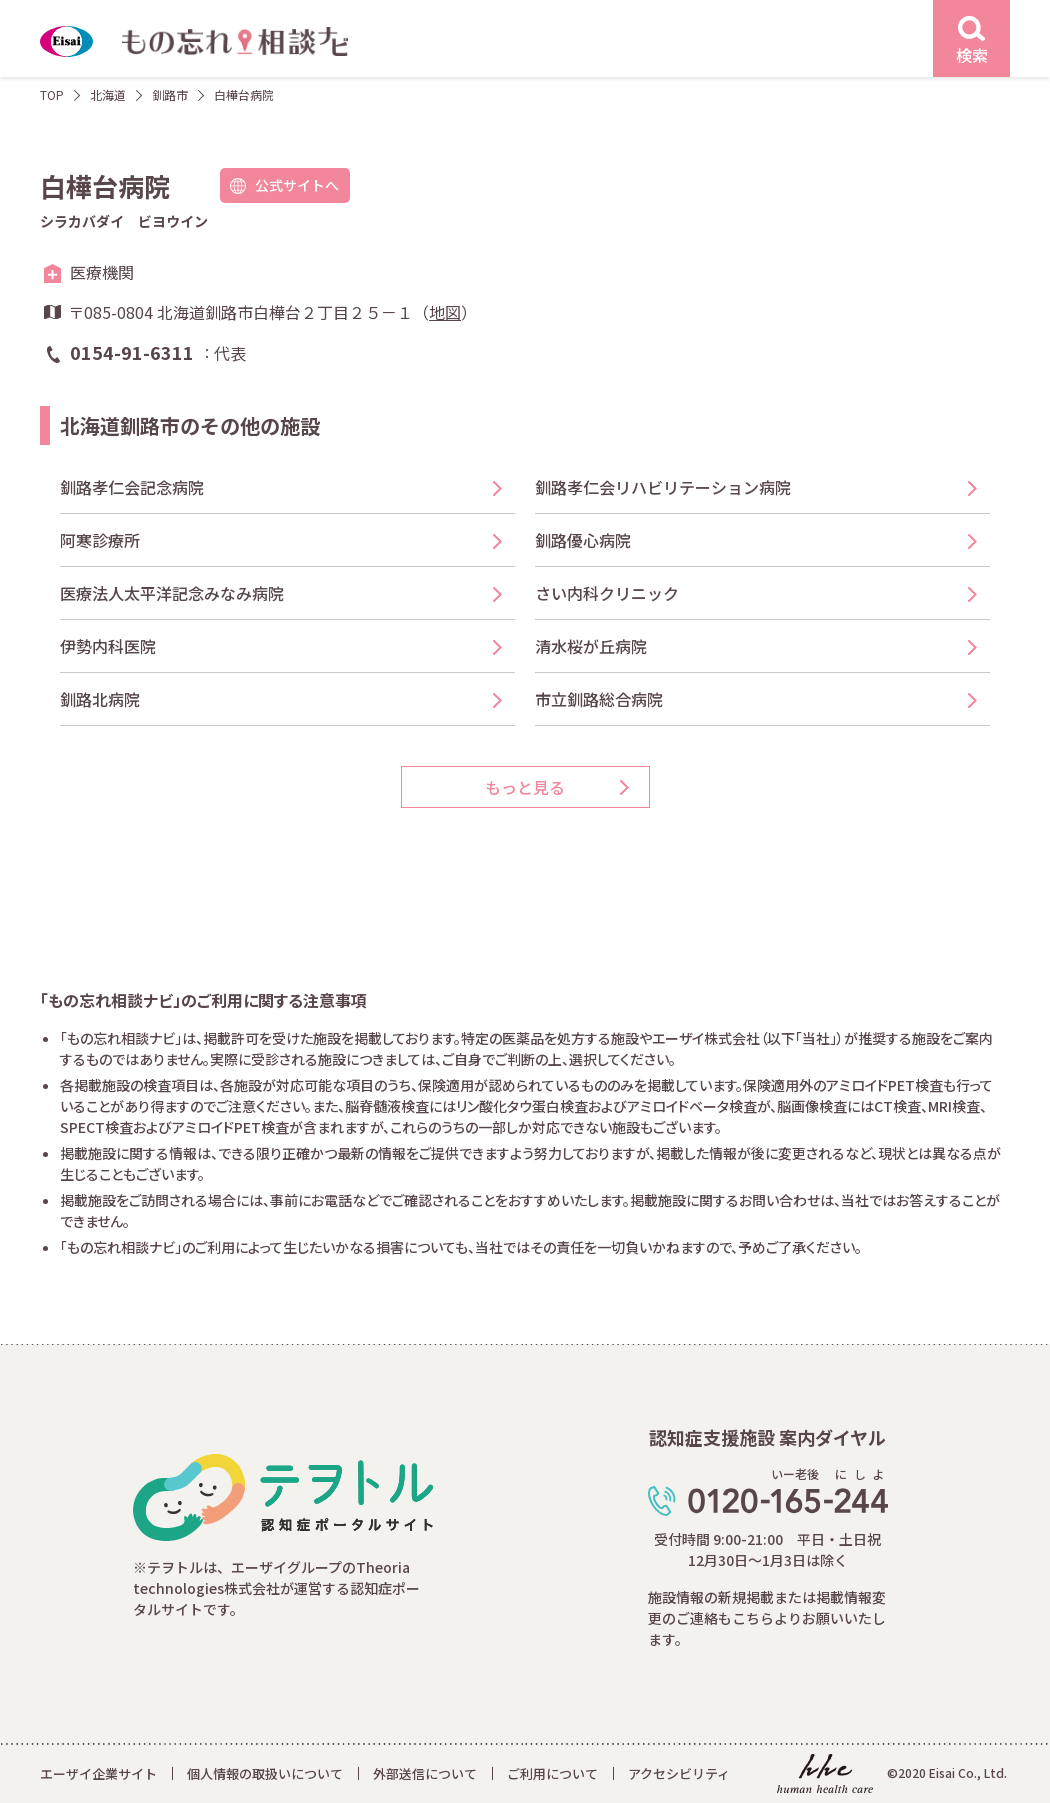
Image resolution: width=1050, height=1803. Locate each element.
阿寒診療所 (100, 540)
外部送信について (425, 1773)
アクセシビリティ (679, 1773)
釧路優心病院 (583, 540)
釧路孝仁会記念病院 (132, 487)
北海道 (108, 94)
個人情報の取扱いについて (265, 1773)
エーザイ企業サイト (98, 1773)
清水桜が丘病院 (591, 646)
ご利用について (552, 1773)
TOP (52, 94)
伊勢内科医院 (108, 646)
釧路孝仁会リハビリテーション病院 (663, 487)
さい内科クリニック (607, 593)
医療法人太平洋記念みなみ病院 (172, 593)
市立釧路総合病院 (599, 699)
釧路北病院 (100, 699)
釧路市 (170, 94)
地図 (445, 312)
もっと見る (525, 787)
